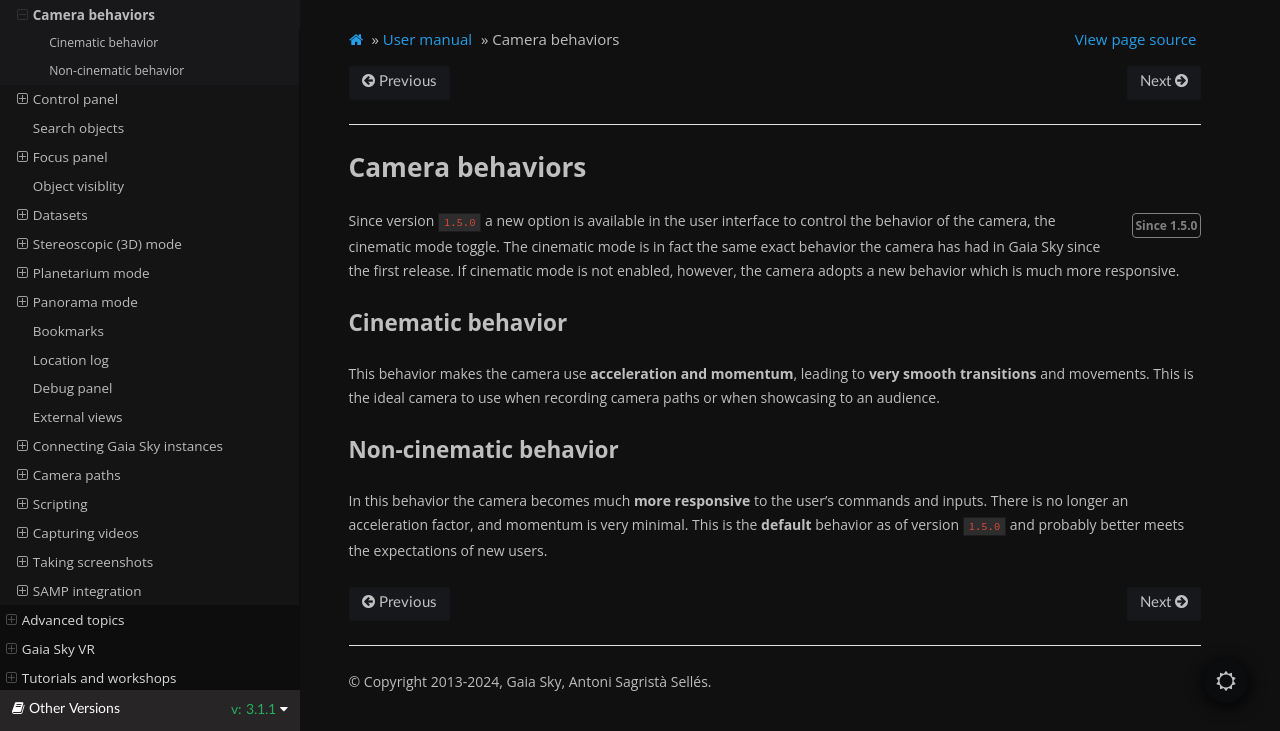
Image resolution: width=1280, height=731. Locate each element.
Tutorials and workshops (91, 678)
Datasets (52, 215)
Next (1164, 81)
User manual (427, 39)
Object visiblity (78, 186)
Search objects (78, 128)
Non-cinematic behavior (116, 70)
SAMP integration (79, 591)
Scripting (52, 504)
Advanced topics (65, 620)
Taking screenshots (85, 562)
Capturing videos (78, 533)
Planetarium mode (83, 273)
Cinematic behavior (103, 42)
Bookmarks (68, 331)
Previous (399, 81)
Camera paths (69, 475)
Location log (71, 360)
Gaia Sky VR (50, 649)
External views (78, 417)
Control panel (68, 99)
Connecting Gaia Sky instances (120, 446)
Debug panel (73, 388)
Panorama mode (77, 302)
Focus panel (62, 157)
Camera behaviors (86, 15)
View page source (1136, 39)
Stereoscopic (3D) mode (99, 244)
